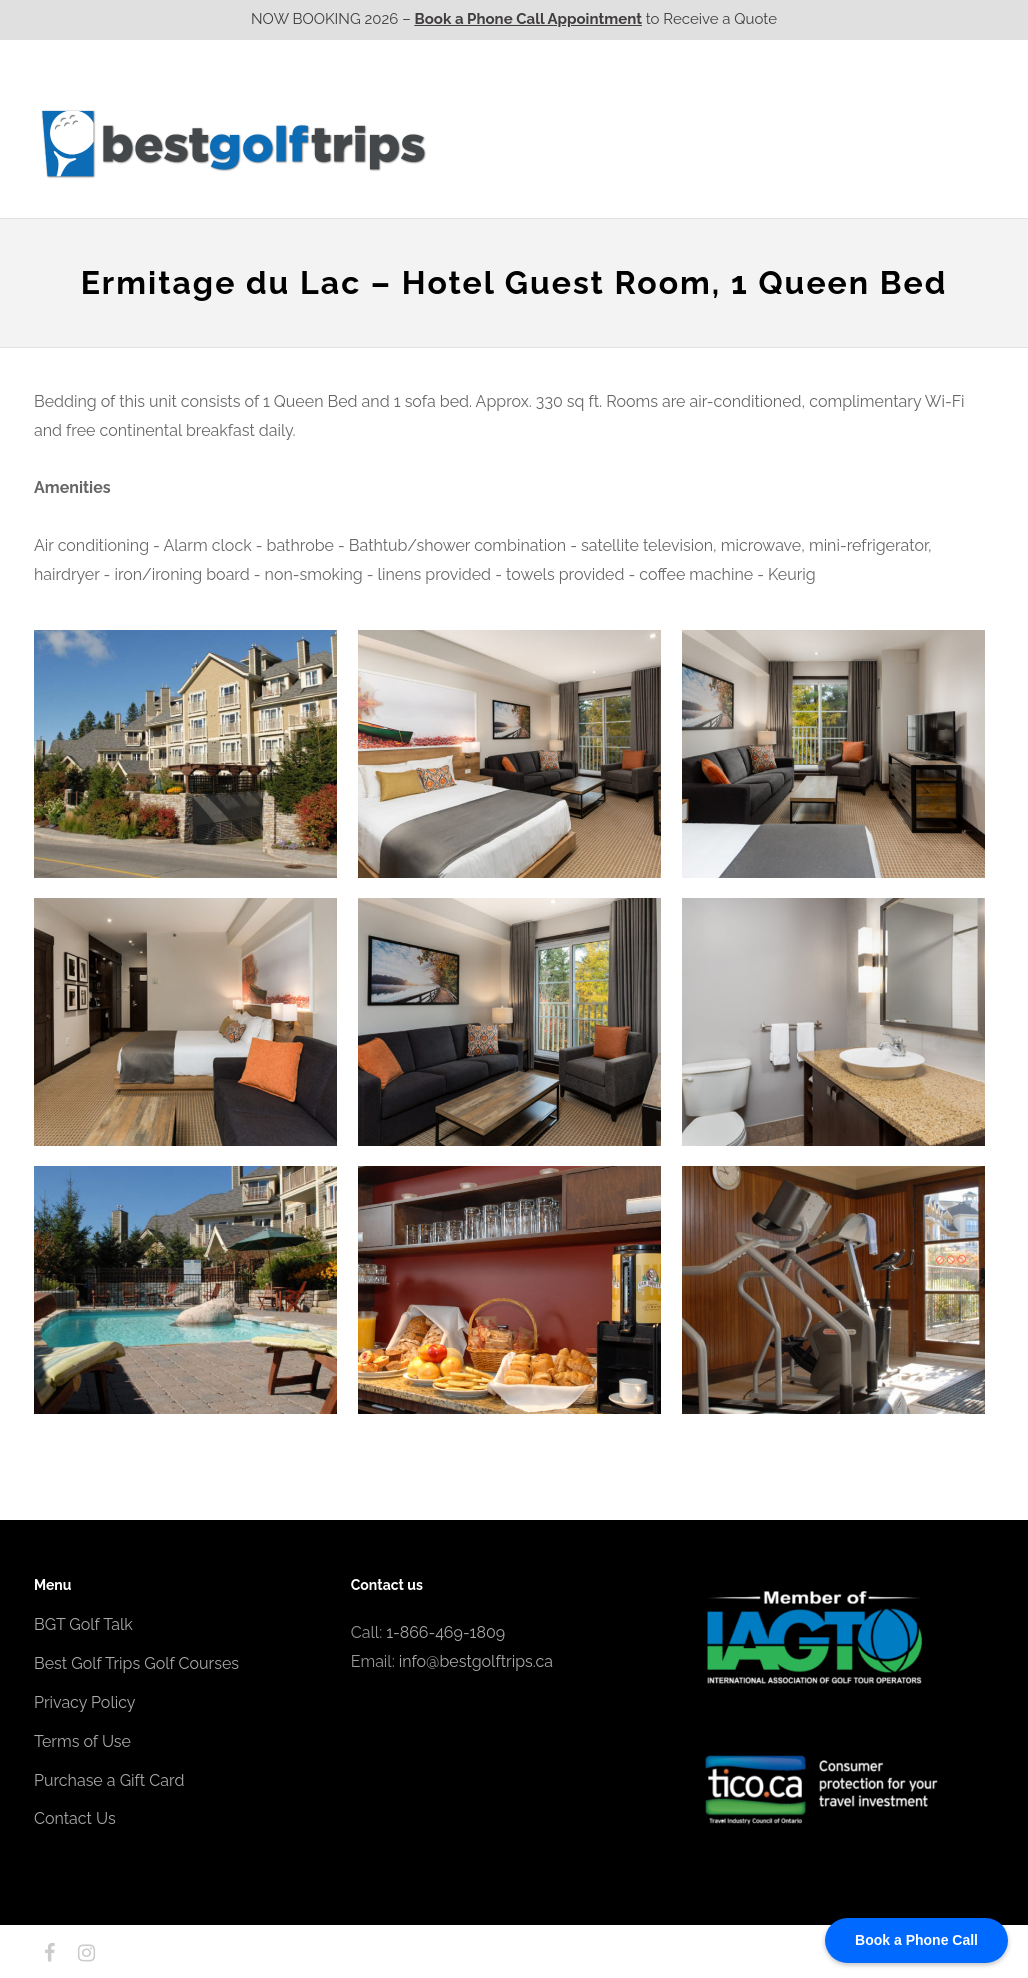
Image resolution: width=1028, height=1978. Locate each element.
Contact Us (941, 143)
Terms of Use (82, 1741)
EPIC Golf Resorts (782, 103)
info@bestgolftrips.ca (476, 1661)
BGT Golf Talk (83, 1624)
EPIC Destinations (919, 103)
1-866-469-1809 (445, 1632)
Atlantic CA (837, 143)
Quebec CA (722, 143)
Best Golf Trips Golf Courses (136, 1663)
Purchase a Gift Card (109, 1780)
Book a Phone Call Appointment (528, 19)
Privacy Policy (85, 1702)
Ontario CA (609, 143)
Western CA (493, 143)
